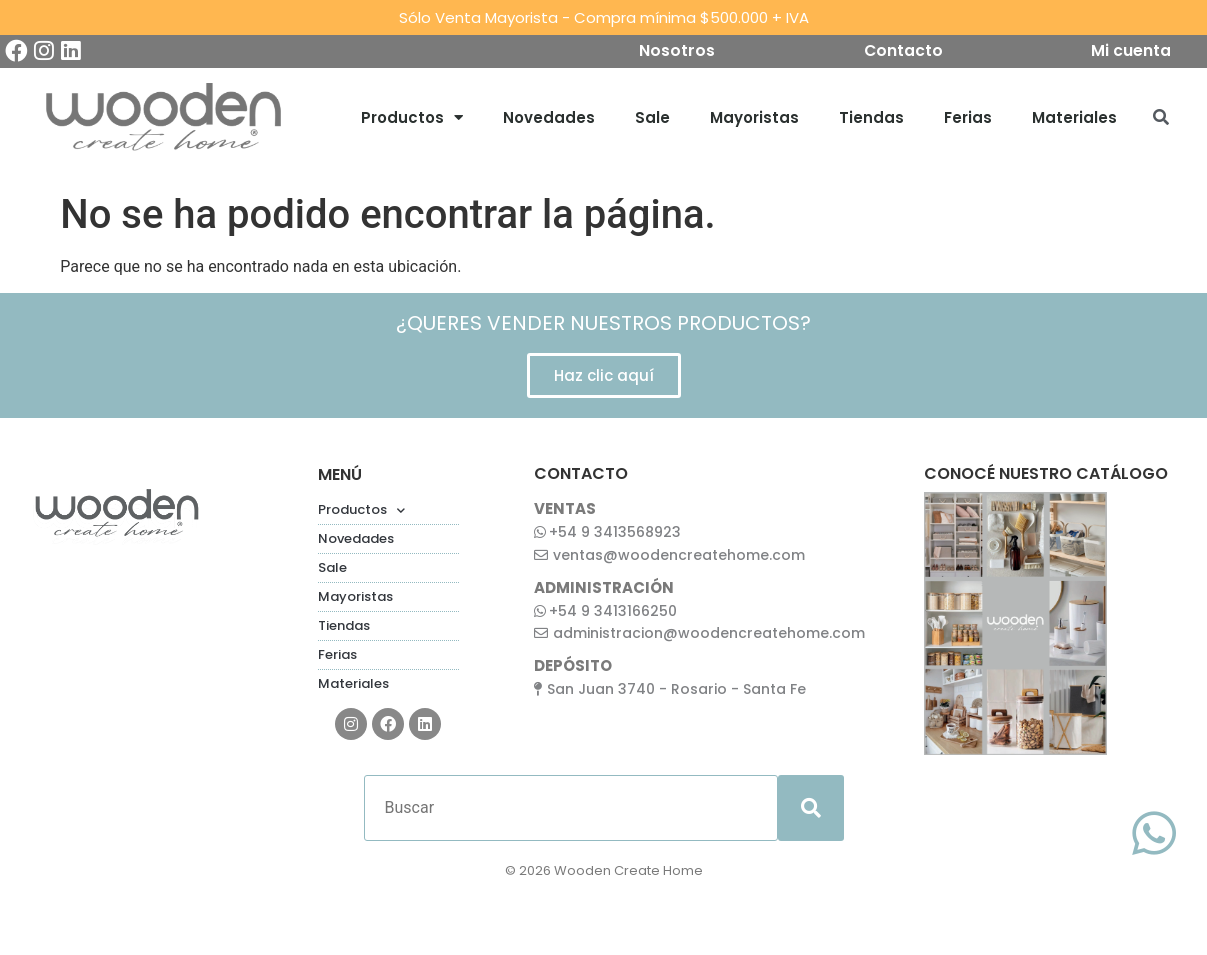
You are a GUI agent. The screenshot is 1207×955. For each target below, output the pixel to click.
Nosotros (673, 53)
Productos (412, 120)
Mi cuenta (1136, 53)
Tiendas (871, 119)
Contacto (903, 53)
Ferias (968, 119)
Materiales (1074, 119)
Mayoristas (754, 119)
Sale (652, 119)
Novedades (549, 119)
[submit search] (811, 811)
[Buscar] (571, 811)
